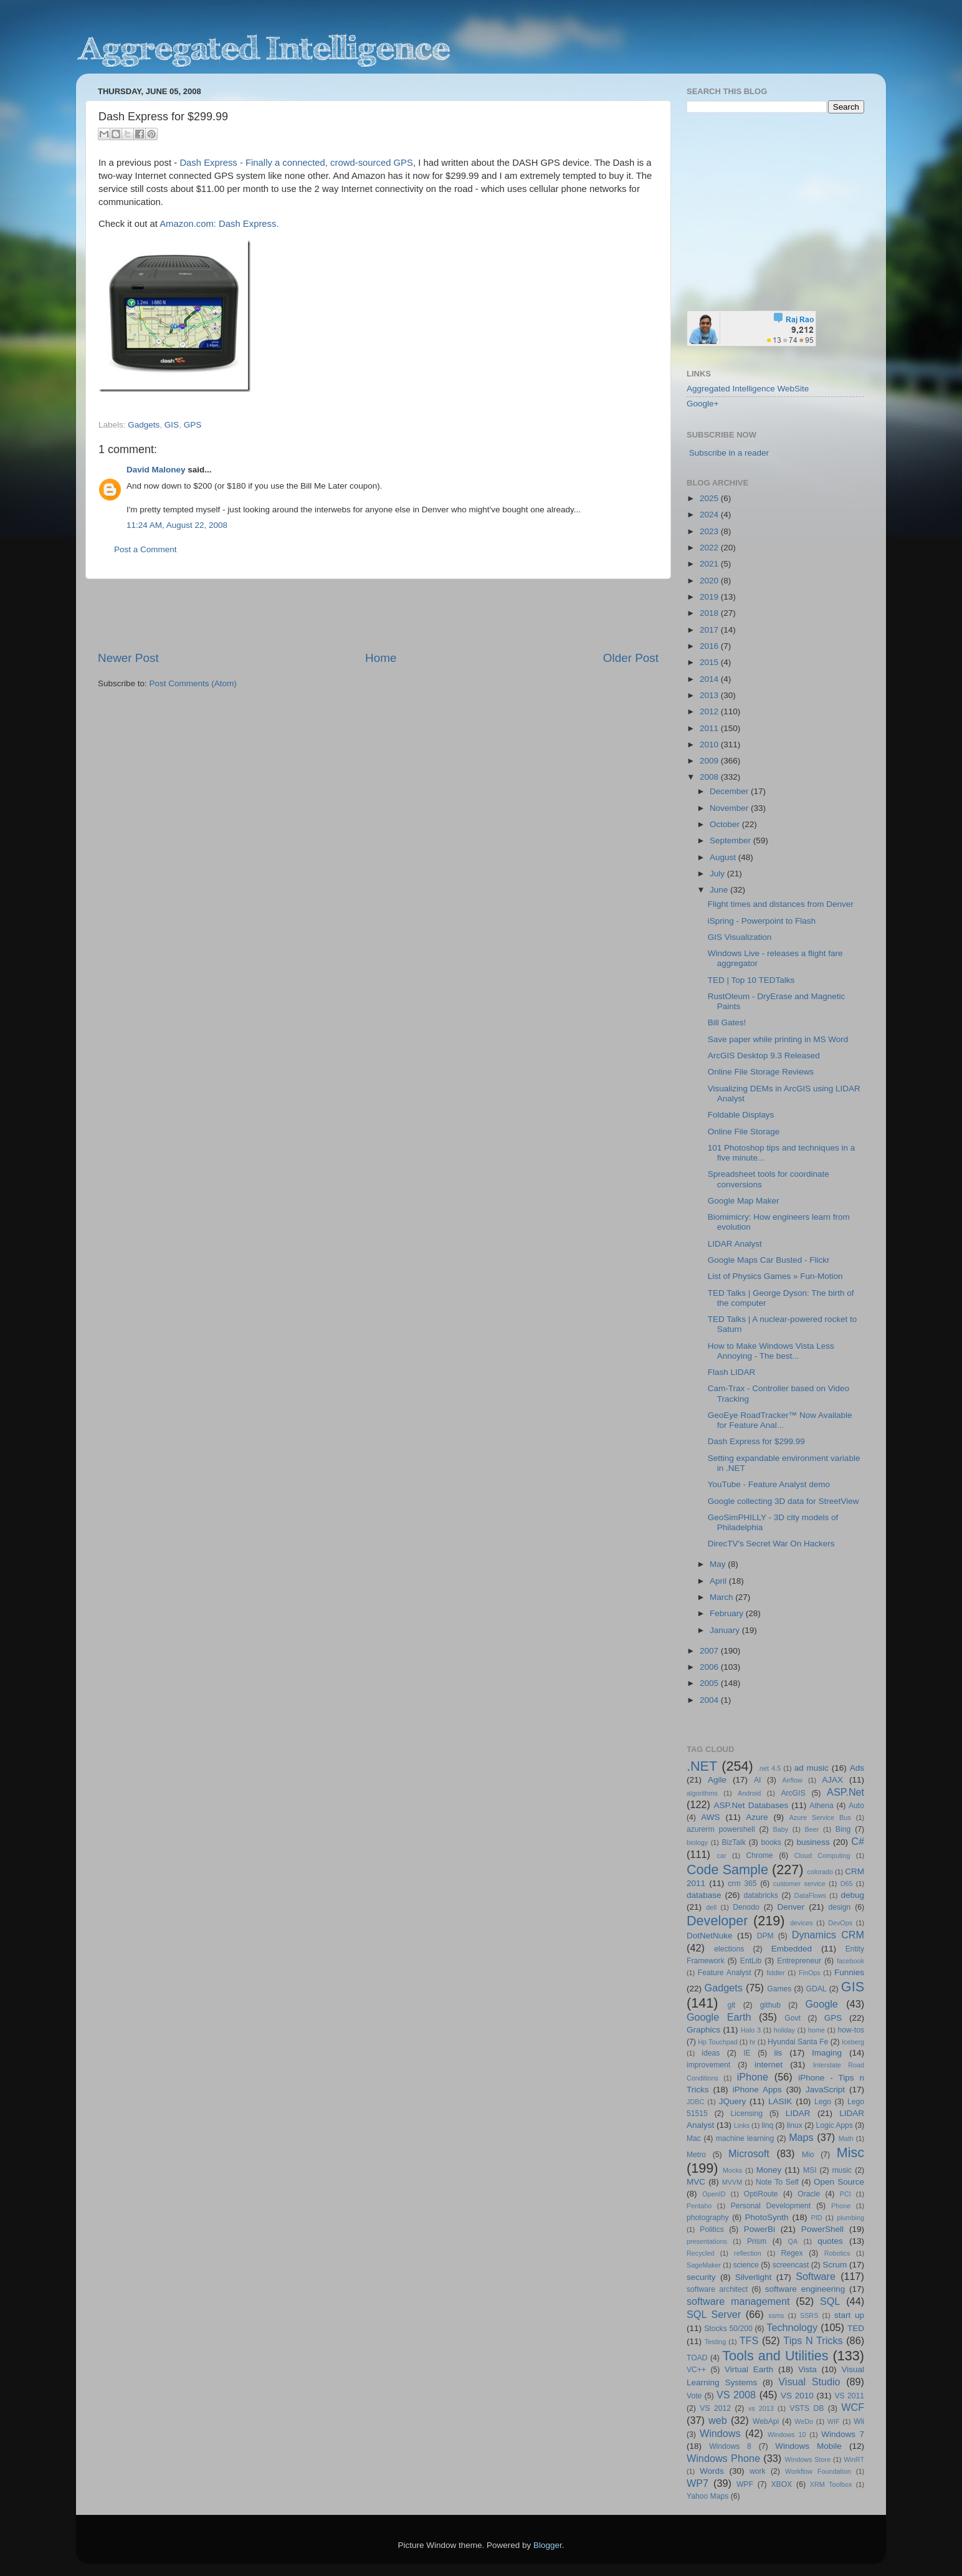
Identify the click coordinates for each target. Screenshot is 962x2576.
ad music (811, 1768)
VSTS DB (806, 2408)
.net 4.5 (769, 1768)
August (724, 857)
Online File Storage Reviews (761, 1071)
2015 (710, 662)
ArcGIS (793, 1793)
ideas (711, 2053)
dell (711, 1907)
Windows (720, 2433)
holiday (784, 2030)
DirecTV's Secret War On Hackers (771, 1543)
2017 (710, 629)
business (812, 1842)
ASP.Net (845, 1792)
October (726, 824)
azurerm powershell (721, 1829)
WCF (852, 2407)
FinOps (810, 1972)
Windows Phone (723, 2458)
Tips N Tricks (812, 2340)
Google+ (702, 403)
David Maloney (156, 469)
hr (753, 2042)
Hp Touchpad (718, 2042)
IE (746, 2053)
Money (769, 2170)
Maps (801, 2137)
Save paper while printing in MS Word (778, 1039)
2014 (710, 679)
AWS (710, 1817)
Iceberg (853, 2042)
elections (729, 1949)
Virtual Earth (749, 2369)
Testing (715, 2341)
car (721, 1855)
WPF (744, 2484)
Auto (856, 1805)
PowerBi (759, 2229)
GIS (171, 424)
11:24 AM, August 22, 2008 (176, 525)
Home (380, 657)
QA (793, 2241)
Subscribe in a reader (729, 452)
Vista (807, 2369)
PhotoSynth (767, 2217)
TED (855, 2328)
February (728, 1613)
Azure (757, 1817)
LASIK (780, 2101)
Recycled (700, 2253)
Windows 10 (787, 2434)
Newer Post (128, 657)
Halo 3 (751, 2030)
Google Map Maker (743, 1200)
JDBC (695, 2101)
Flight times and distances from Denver (781, 904)
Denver (790, 1907)
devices (801, 1923)
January (726, 1630)
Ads (857, 1768)
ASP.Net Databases (751, 1805)
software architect (717, 2289)
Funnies (849, 1972)
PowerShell (822, 2229)
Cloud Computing (822, 1855)
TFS (749, 2340)
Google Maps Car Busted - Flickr (769, 1260)
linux (794, 2125)
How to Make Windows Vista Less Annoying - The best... (771, 1351)
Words (712, 2471)
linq (767, 2125)
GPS (193, 424)
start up (849, 2315)
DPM (765, 1936)
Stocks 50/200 (728, 2328)
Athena (821, 1805)
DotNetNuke (710, 1935)
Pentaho (699, 2206)
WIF (833, 2421)
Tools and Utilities (775, 2355)
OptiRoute (761, 2194)
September (731, 840)
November (730, 808)
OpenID (713, 2194)
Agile (717, 1779)
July (718, 873)
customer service (799, 1883)
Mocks (732, 2170)
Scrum (834, 2264)
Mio (808, 2154)
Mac (694, 2138)
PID (816, 2217)
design (840, 1907)
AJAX (832, 1779)
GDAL (816, 1989)
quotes (830, 2241)
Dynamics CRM (828, 1934)
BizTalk (733, 1842)
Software (816, 2276)
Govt (792, 2018)
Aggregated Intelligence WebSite (748, 388)
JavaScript (825, 2089)
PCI (845, 2194)
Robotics (837, 2253)
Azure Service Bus (820, 1817)
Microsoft (748, 2153)
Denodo (746, 1907)
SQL (830, 2301)
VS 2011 (849, 2396)
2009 (710, 760)
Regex (792, 2253)
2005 (710, 1683)
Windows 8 (730, 2446)
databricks (760, 1895)
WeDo (803, 2421)
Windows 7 (842, 2434)
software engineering (805, 2289)
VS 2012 (715, 2408)
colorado (820, 1871)
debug (852, 1895)
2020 (710, 580)
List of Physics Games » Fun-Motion (775, 1276)
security (701, 2277)
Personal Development (771, 2205)
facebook (850, 1961)
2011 (710, 728)
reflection (747, 2253)
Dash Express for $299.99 (756, 1441)
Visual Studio (809, 2381)
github (770, 2005)
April (719, 1581)
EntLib (750, 1960)
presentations (707, 2241)
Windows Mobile (808, 2446)
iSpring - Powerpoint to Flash (762, 921)
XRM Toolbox (831, 2484)
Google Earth (719, 2017)
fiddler (775, 1972)
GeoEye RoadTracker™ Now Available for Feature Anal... (780, 1420)
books (771, 1842)
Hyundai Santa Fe (798, 2041)
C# (857, 1841)
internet (769, 2064)
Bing (843, 1829)
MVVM (732, 2182)
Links (742, 2125)
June (720, 889)
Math (846, 2138)
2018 (710, 613)
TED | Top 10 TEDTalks (751, 980)
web (717, 2420)
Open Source (839, 2181)
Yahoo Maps (707, 2496)
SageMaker (704, 2265)
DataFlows (810, 1895)
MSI (810, 2170)
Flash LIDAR (732, 1372)
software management (738, 2301)
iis (778, 2052)
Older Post (631, 657)
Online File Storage (744, 1131)
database (704, 1895)
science (746, 2265)
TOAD (697, 2357)
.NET (702, 1766)
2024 (710, 514)
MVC (696, 2181)
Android (749, 1793)
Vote (694, 2396)
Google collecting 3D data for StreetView (783, 1501)
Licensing (747, 2113)
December (730, 791)
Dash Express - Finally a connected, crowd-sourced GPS (296, 163)
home (816, 2030)
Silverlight (753, 2277)
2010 (710, 744)
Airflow (792, 1780)
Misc (850, 2152)
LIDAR (798, 2113)
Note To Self (777, 2182)
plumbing (850, 2217)
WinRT (854, 2459)
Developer (717, 1920)
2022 (710, 547)
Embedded (791, 1948)
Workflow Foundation (818, 2471)
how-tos (851, 2030)
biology (697, 1842)
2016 (710, 646)
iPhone (752, 2076)
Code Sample (727, 1869)
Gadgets (144, 424)
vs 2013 (761, 2408)
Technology (791, 2327)
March (722, 1597)
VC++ (696, 2369)
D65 (847, 1883)
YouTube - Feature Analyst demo (769, 1484)
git (731, 2005)
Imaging (827, 2052)
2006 (710, 1667)
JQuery (732, 2101)
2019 (710, 596)
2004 (710, 1700)
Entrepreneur (799, 1960)
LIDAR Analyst (735, 1243)
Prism (756, 2241)
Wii (859, 2421)
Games (779, 1989)
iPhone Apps (757, 2089)
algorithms (702, 1793)
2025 (710, 498)
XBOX (781, 2484)
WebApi (766, 2421)
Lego (822, 2101)
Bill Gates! (727, 1022)
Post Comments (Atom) (193, 683)
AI (757, 1780)
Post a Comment (145, 549)
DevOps (840, 1923)
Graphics (703, 2029)
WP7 (697, 2483)
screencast (791, 2265)
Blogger (547, 2545)
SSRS (809, 2315)
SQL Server (714, 2314)
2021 (710, 563)
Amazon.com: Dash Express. (219, 224)
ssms (776, 2315)
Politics (711, 2229)
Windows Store (808, 2459)
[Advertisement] (378, 614)
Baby (780, 1829)
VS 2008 (736, 2394)
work (758, 2471)
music (842, 2170)
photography (708, 2217)
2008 (710, 777)
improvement (708, 2065)
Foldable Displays (741, 1114)
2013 (710, 695)
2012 (710, 711)
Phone (840, 2206)
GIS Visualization (740, 937)
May (719, 1564)
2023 (710, 531)
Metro (696, 2154)
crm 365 (742, 1883)
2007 (710, 1650)
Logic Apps (834, 2125)
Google (822, 2003)
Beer (812, 1829)
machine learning (745, 2138)
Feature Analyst (724, 1972)
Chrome (759, 1855)
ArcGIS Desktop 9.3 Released (764, 1055)
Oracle (809, 2194)
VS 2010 (797, 2395)
